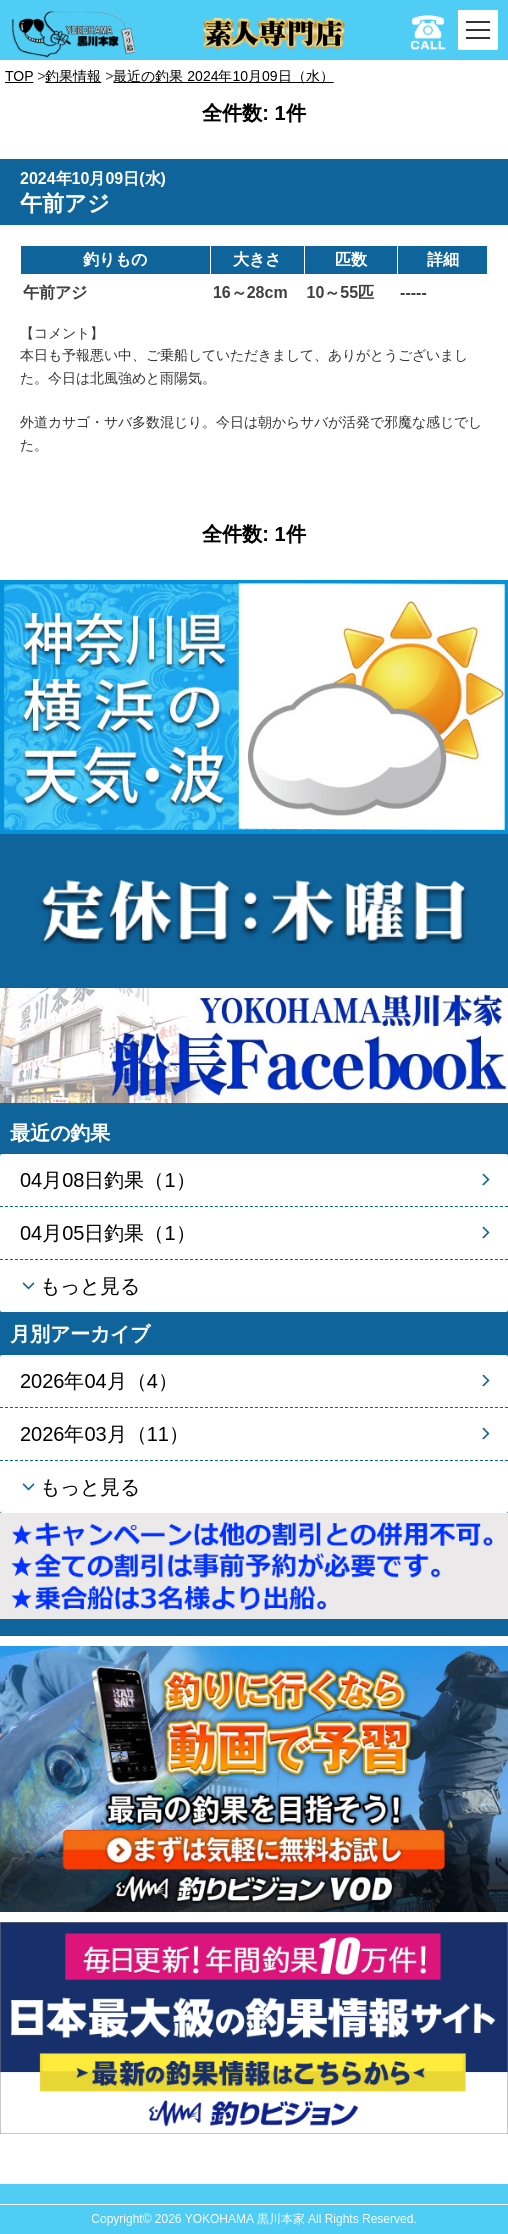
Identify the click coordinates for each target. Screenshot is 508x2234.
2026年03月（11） (104, 1434)
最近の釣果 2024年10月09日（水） (223, 76)
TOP (19, 76)
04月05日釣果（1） (108, 1233)
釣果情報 (73, 76)
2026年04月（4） (99, 1381)
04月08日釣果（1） (108, 1180)
